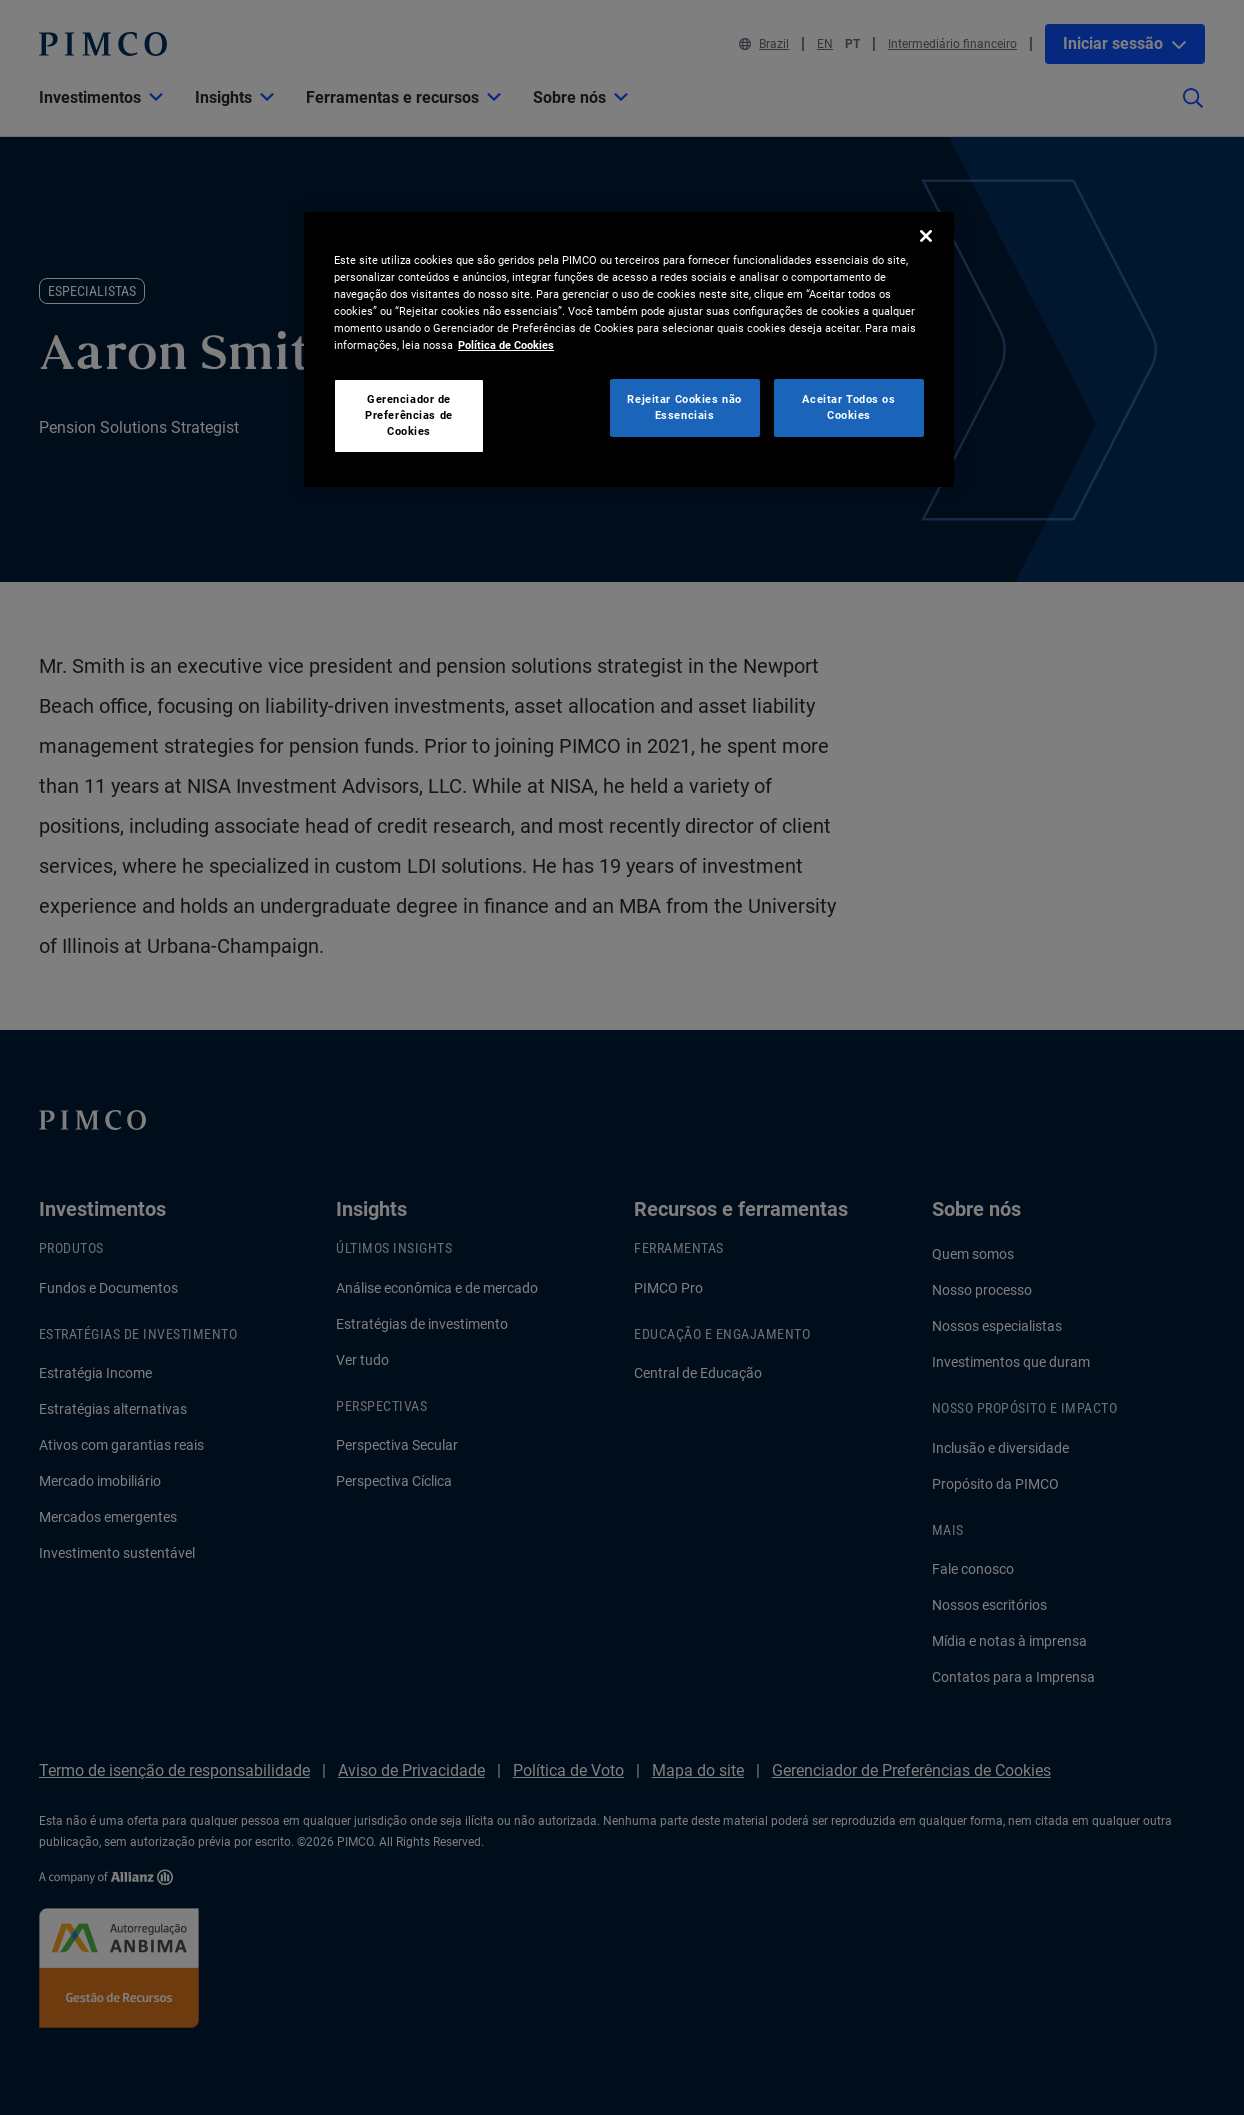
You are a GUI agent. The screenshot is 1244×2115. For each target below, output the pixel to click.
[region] (629, 349)
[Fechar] (926, 236)
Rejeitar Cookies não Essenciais (684, 407)
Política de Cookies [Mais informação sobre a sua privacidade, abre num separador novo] (506, 345)
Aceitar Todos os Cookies (848, 407)
